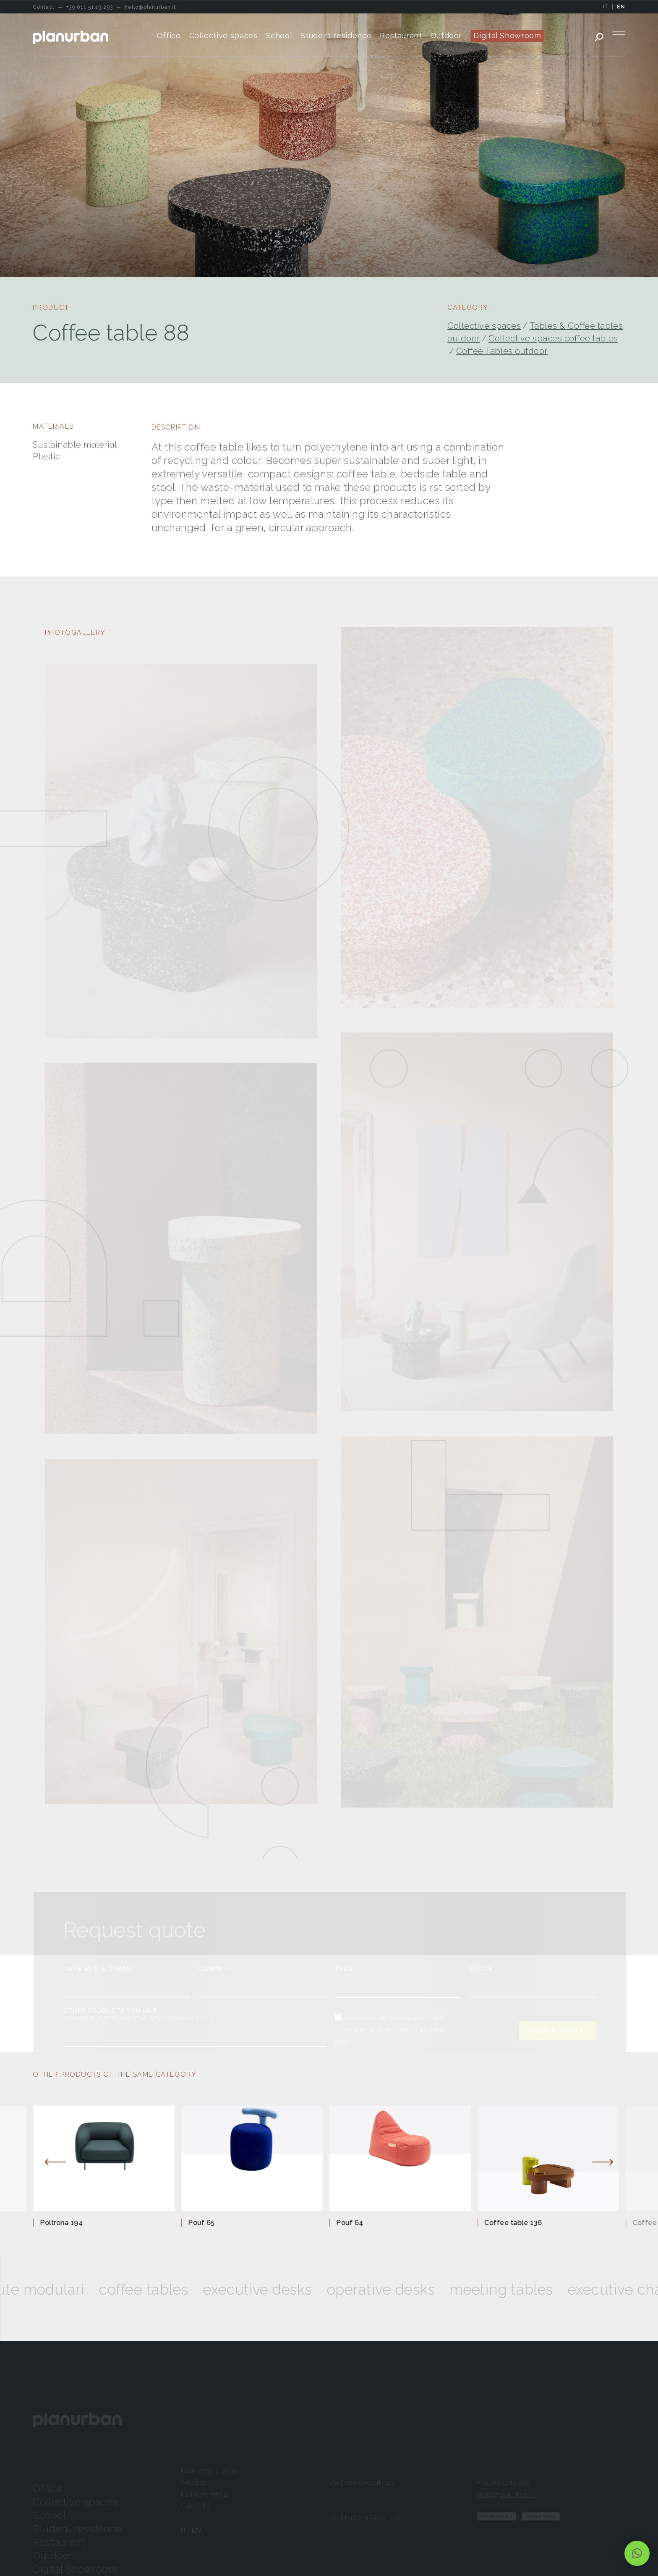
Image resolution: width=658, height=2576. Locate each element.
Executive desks (281, 2289)
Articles (193, 2483)
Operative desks (405, 2289)
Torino (340, 2471)
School (49, 2515)
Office (48, 2488)
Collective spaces (484, 326)
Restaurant (59, 2542)
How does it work (209, 2471)
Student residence (77, 2529)
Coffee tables (167, 2289)
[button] (637, 2553)
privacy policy (410, 2017)
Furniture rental (205, 2494)
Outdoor (52, 2556)
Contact (491, 2471)
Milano (341, 2506)
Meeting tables (525, 2289)
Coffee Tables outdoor (502, 351)
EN (621, 7)
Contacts (195, 2506)
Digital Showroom (75, 2569)
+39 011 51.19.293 (503, 2483)
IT (605, 7)
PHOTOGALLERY (75, 633)
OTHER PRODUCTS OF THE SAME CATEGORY (114, 2074)
